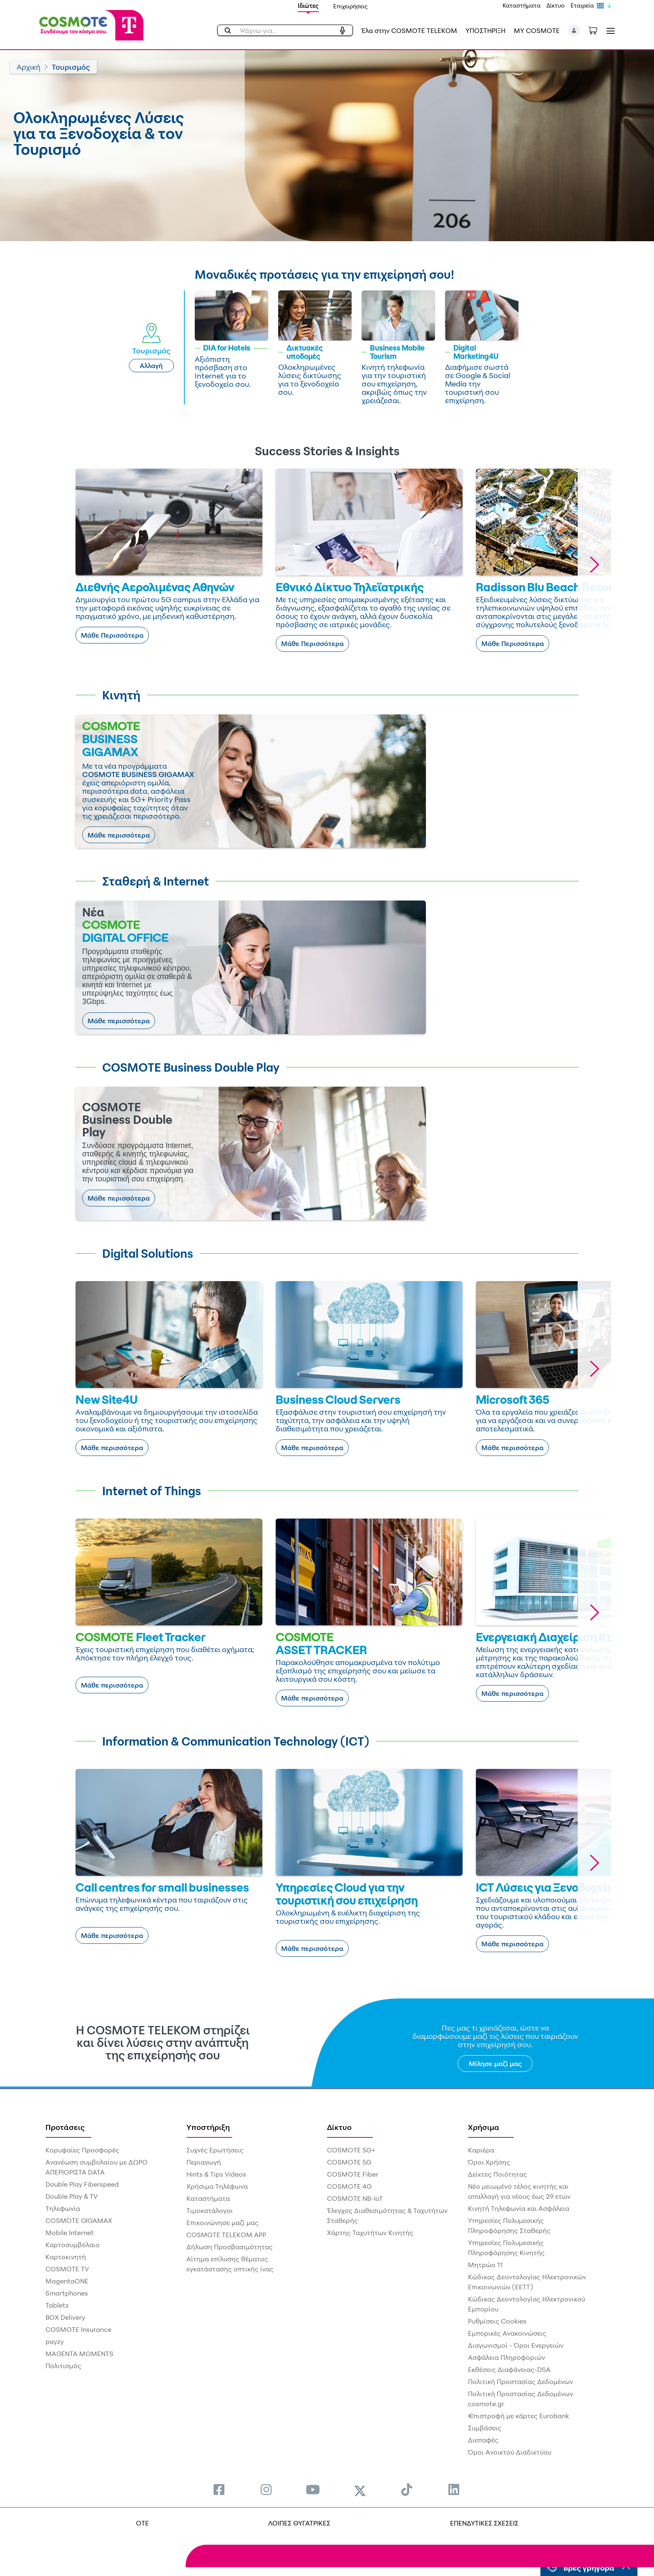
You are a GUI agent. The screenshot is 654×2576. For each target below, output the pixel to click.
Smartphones (66, 2293)
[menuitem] (219, 2489)
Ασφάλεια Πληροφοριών (506, 2357)
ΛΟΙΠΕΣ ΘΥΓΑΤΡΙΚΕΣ (299, 2523)
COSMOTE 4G (349, 2186)
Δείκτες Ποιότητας (497, 2174)
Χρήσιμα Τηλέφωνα (217, 2186)
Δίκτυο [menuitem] (339, 2127)
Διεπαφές (483, 2440)
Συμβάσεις (484, 2428)
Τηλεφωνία (62, 2208)
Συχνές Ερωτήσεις (215, 2150)
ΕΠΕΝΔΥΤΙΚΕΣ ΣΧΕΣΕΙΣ (484, 2523)
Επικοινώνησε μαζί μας (222, 2222)
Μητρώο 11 (485, 2265)
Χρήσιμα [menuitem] (483, 2127)
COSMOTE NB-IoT (355, 2198)
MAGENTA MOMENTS (79, 2353)
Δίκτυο (555, 5)
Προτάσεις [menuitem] (65, 2127)
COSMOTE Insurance (78, 2329)
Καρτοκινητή (65, 2257)
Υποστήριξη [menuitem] (208, 2127)
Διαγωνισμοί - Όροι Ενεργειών (515, 2345)
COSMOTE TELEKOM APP (226, 2234)
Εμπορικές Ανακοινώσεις (507, 2333)
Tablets (57, 2305)
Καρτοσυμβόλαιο (72, 2244)
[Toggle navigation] (609, 30)
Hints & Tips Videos (216, 2174)
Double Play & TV (71, 2196)
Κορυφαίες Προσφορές (82, 2150)
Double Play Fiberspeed (82, 2184)
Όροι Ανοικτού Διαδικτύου (509, 2452)
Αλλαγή (151, 365)
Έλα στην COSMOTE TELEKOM (409, 30)
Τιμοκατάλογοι (209, 2210)
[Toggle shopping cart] (597, 29)
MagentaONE (66, 2281)
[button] (574, 30)
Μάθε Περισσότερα (112, 635)
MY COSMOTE (537, 30)
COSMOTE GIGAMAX (78, 2220)
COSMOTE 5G (349, 2162)
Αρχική (28, 67)
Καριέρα (481, 2150)
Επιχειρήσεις (350, 6)
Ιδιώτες (308, 5)
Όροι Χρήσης (489, 2162)
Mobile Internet (69, 2232)
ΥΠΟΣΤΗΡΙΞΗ (485, 30)
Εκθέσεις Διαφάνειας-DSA (509, 2369)
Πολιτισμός (63, 2366)
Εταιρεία (582, 5)
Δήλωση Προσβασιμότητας (229, 2247)
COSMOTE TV (67, 2269)
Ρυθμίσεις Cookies (497, 2321)
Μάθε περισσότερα (119, 835)
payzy (54, 2341)
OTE (142, 2523)
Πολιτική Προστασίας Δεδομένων (520, 2381)
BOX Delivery (65, 2317)
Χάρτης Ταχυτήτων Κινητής (370, 2232)
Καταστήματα (522, 5)
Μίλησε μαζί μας (495, 2063)
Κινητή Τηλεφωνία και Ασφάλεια (518, 2208)
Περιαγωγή (203, 2162)
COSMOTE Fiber (352, 2174)
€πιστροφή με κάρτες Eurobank (518, 2416)
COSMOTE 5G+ (351, 2150)
